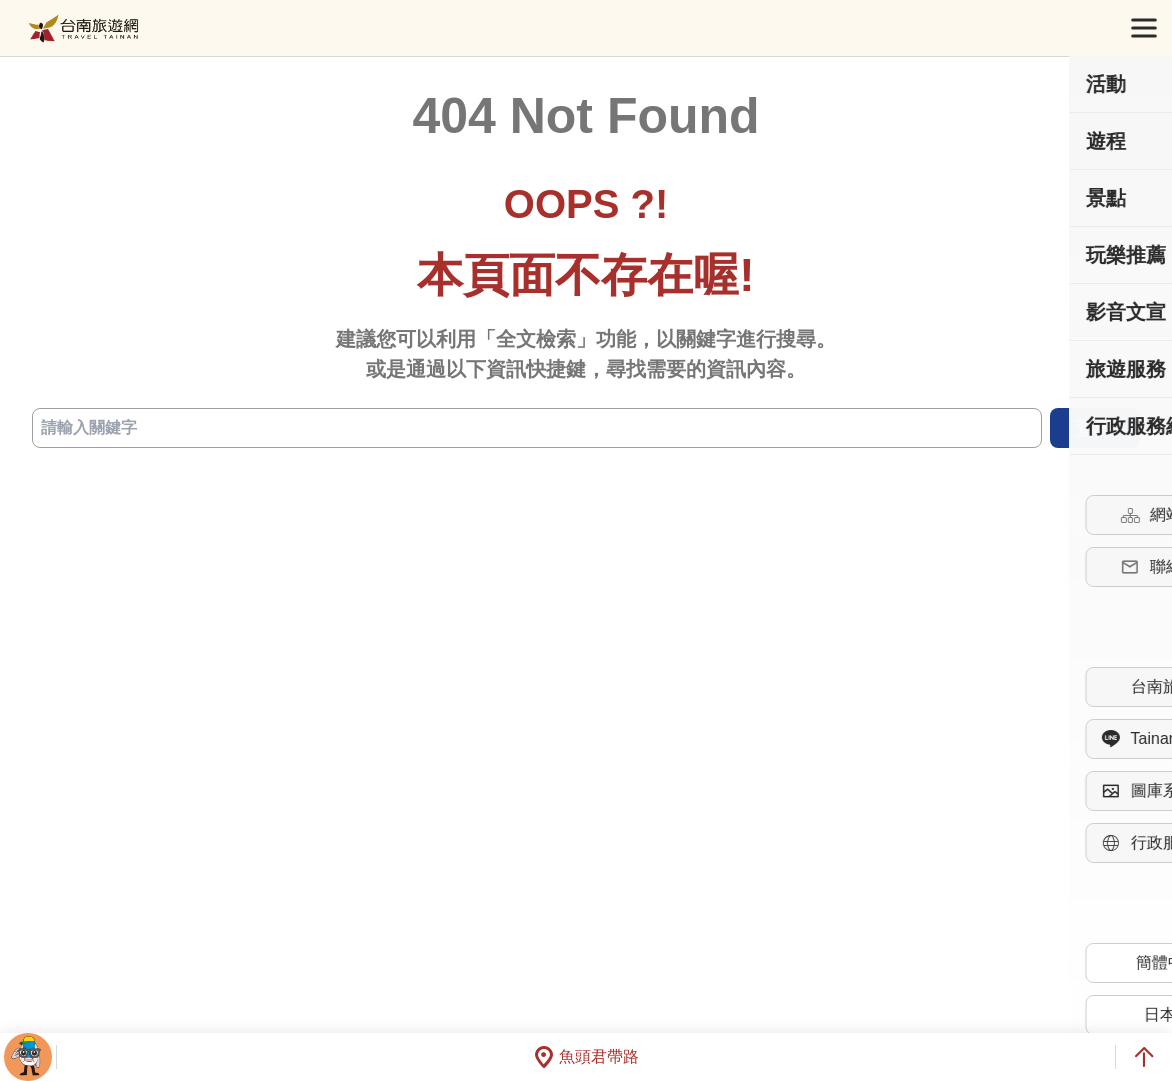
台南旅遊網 (83, 28)
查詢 (1095, 428)
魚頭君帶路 (586, 1057)
